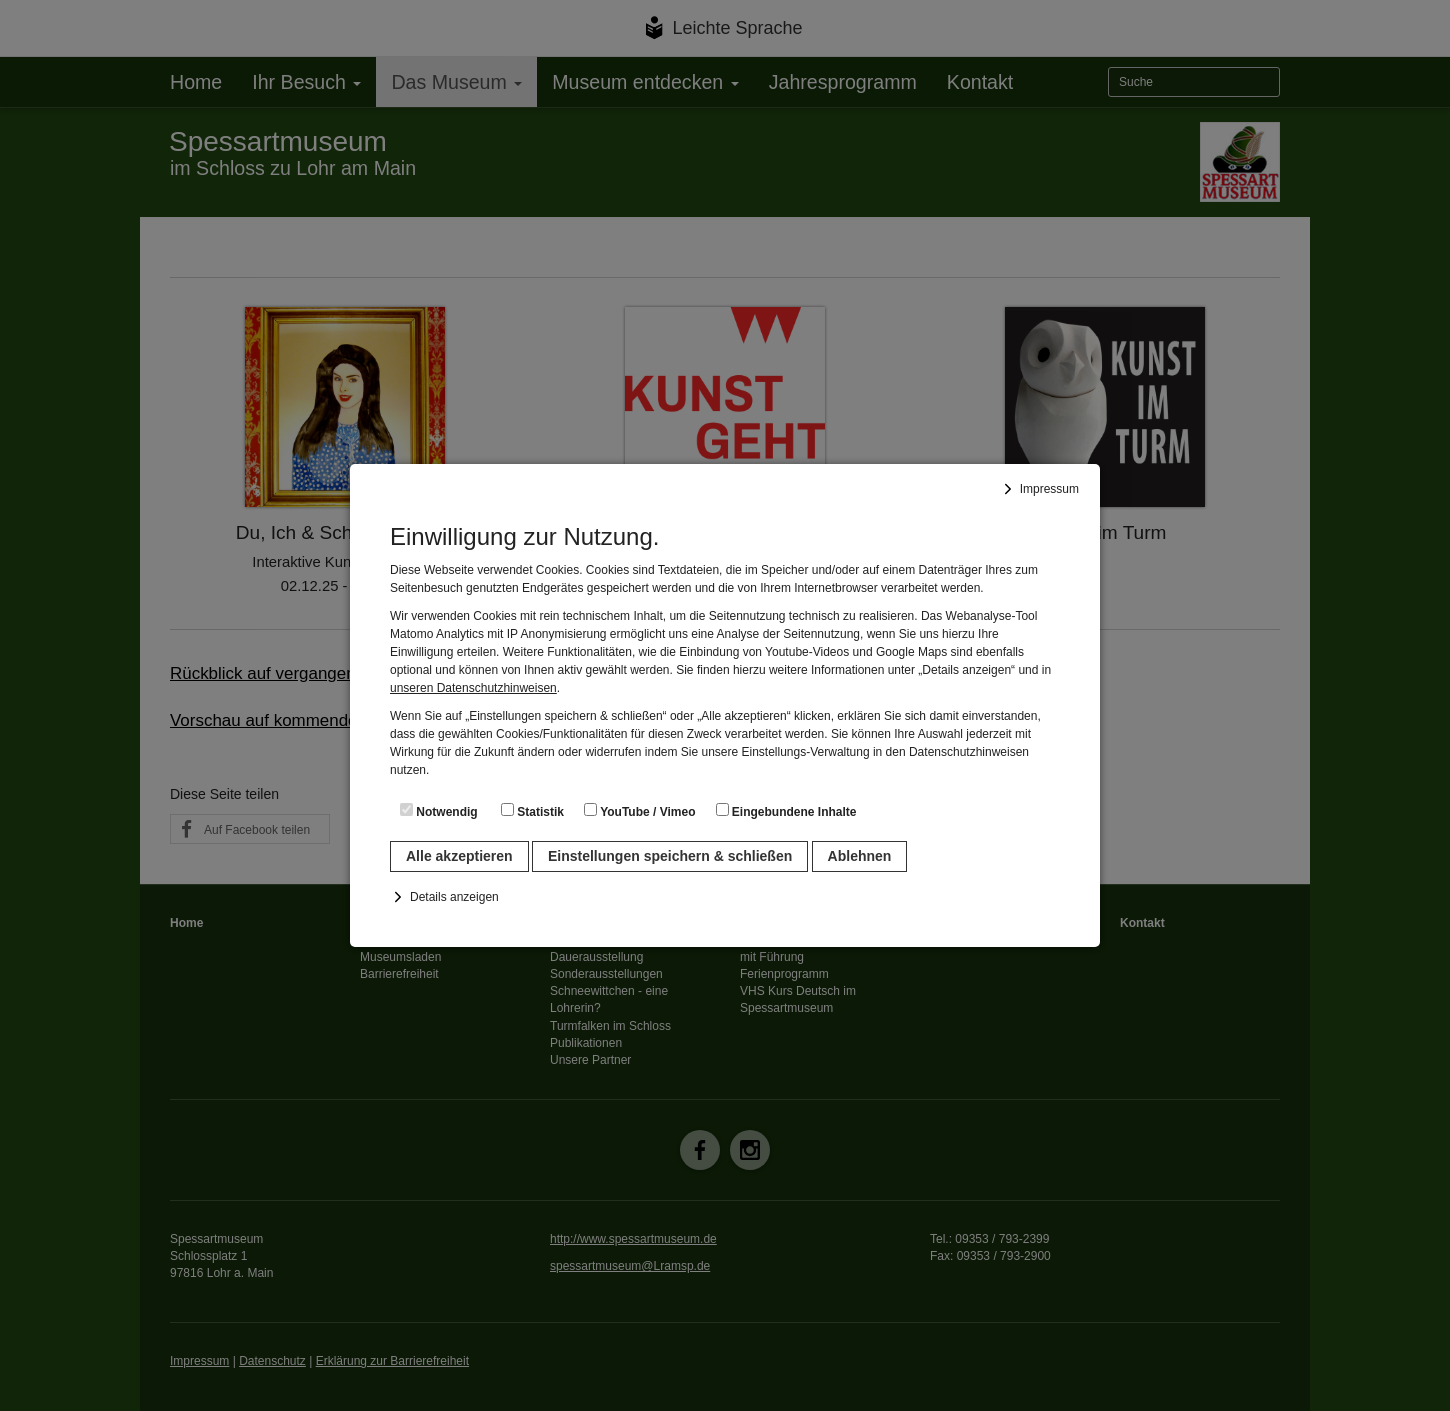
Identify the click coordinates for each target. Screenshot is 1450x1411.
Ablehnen (860, 856)
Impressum (1049, 489)
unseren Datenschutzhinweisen (473, 688)
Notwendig (439, 811)
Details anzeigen (454, 897)
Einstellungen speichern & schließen (670, 856)
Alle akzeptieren (459, 856)
